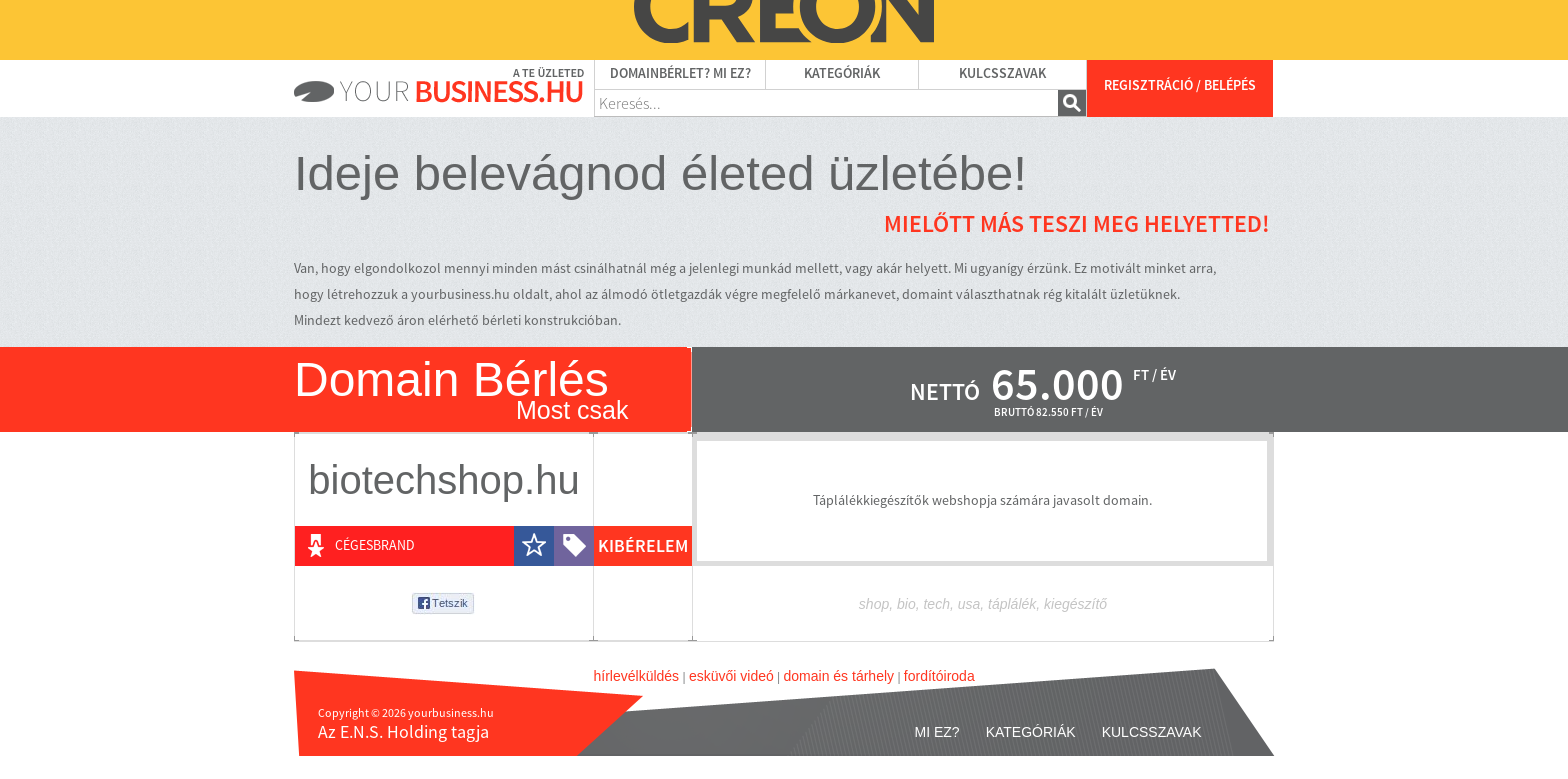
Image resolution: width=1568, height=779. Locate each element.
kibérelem (643, 546)
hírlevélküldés (637, 676)
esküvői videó (731, 676)
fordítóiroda (939, 676)
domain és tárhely (839, 676)
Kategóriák (842, 74)
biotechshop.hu (443, 480)
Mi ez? (937, 732)
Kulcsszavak (1002, 74)
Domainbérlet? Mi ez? (680, 74)
